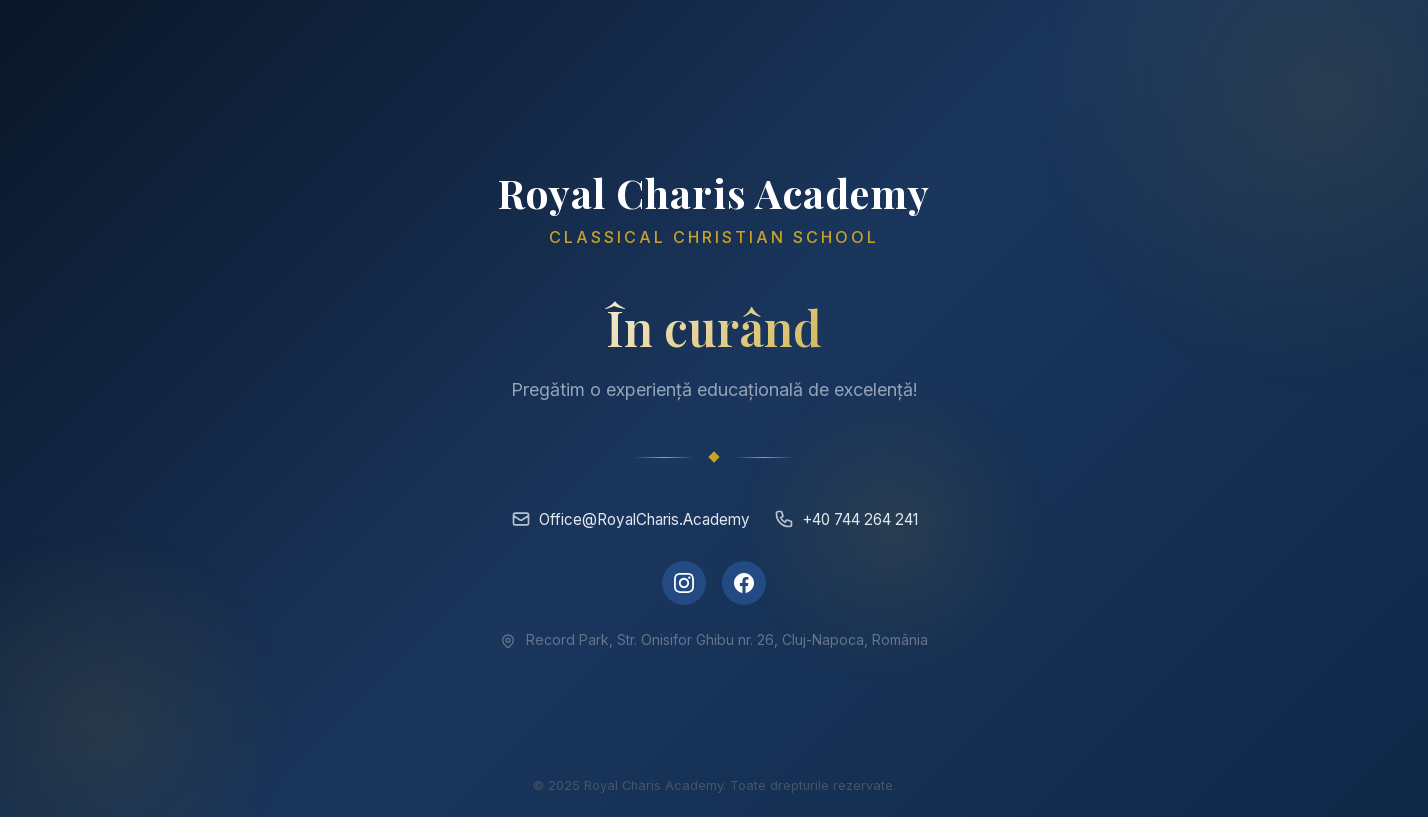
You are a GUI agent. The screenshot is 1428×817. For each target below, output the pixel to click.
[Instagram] (684, 583)
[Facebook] (744, 583)
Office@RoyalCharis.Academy (630, 519)
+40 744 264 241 (846, 519)
